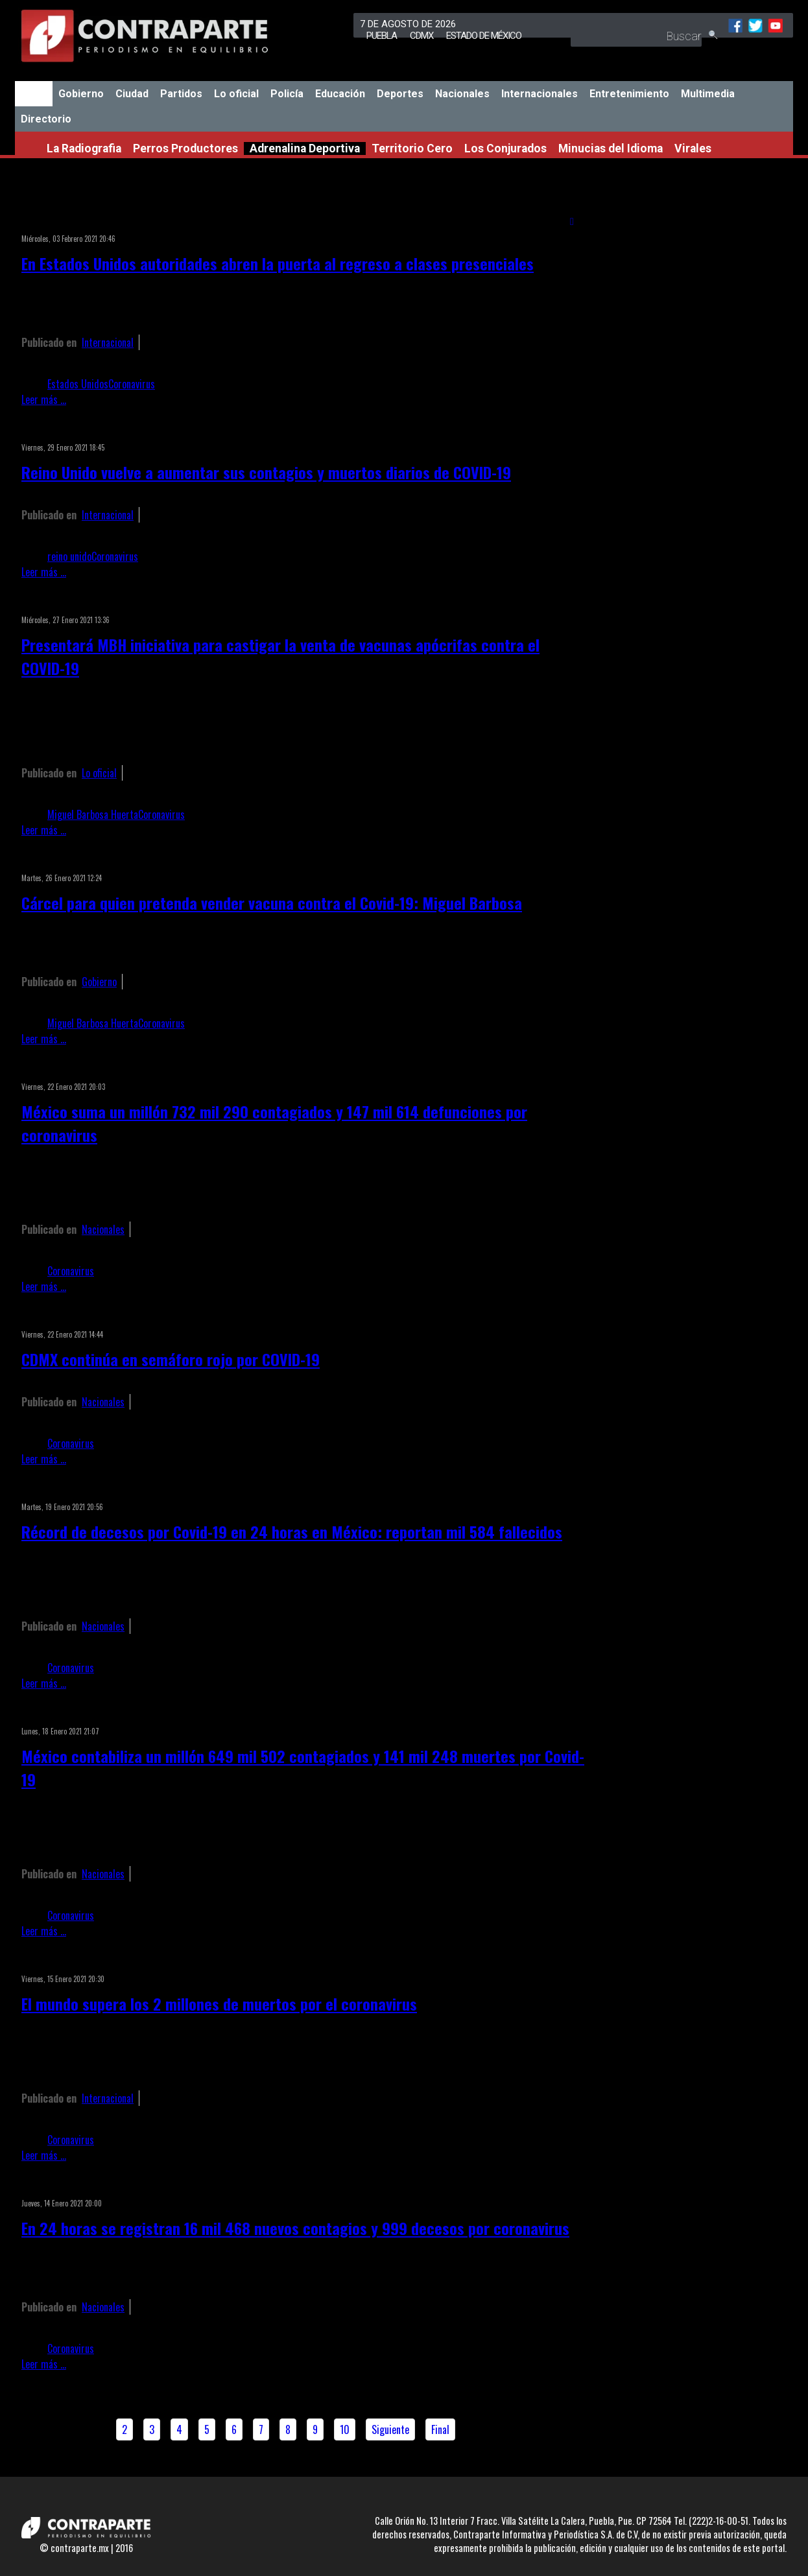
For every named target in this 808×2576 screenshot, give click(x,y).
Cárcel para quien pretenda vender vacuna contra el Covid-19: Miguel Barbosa (271, 902)
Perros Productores (185, 148)
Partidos (181, 94)
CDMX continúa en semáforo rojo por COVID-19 (170, 1359)
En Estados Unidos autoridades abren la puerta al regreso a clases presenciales (277, 263)
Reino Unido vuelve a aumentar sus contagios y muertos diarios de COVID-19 (266, 472)
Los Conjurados (505, 148)
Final (440, 2429)
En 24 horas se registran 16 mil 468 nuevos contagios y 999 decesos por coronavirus (295, 2227)
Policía (286, 94)
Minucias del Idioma (610, 148)
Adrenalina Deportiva (305, 148)
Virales (692, 148)
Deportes (400, 94)
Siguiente (390, 2429)
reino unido (69, 556)
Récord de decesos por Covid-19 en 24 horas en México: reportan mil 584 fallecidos (291, 1531)
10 (345, 2429)
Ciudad (132, 94)
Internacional (108, 342)
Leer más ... (43, 399)
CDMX (421, 35)
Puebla (381, 35)
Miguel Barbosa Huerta (92, 814)
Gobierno (81, 94)
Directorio (46, 119)
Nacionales (462, 94)
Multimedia (708, 94)
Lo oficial (236, 94)
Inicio (34, 94)
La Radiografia (84, 148)
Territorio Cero (412, 148)
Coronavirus (131, 384)
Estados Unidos (77, 384)
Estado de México (483, 35)
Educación (340, 94)
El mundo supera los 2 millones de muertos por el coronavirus (219, 2003)
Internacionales (539, 94)
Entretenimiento (629, 94)
